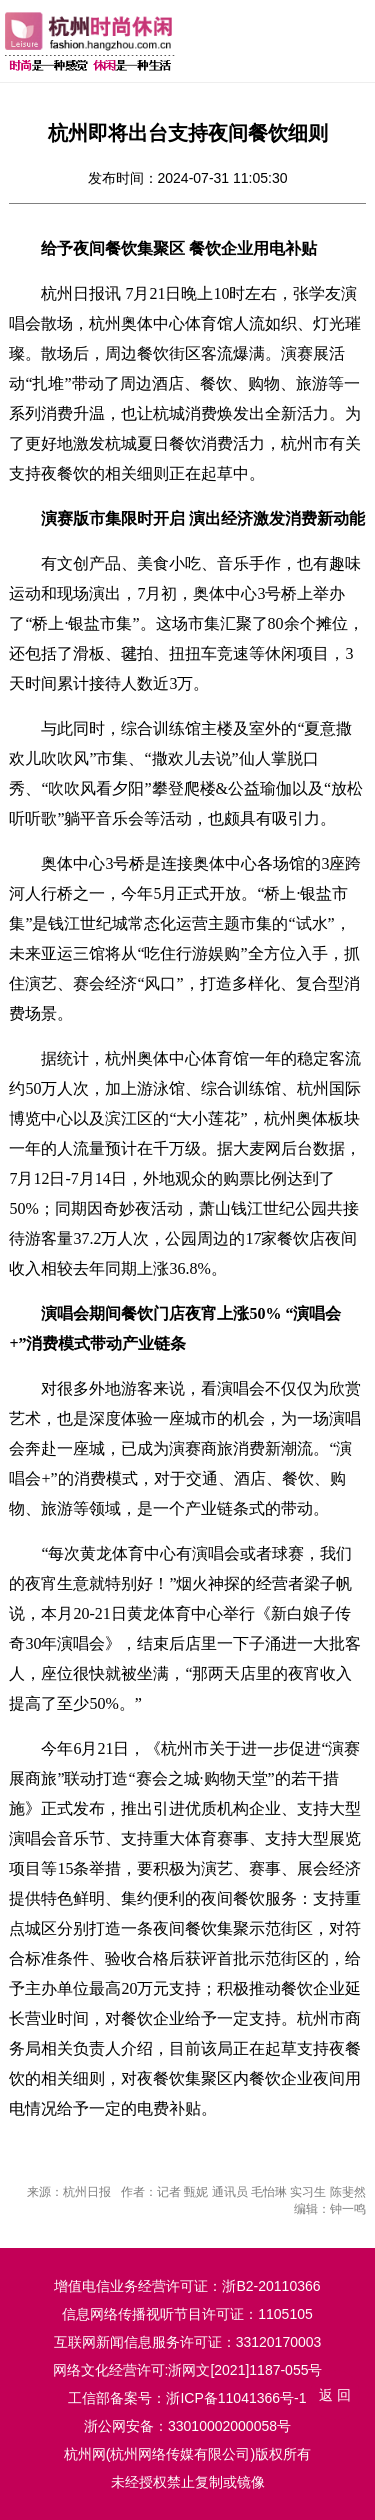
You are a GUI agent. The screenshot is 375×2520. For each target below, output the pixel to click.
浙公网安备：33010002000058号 (187, 2426)
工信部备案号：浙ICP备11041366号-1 (187, 2398)
